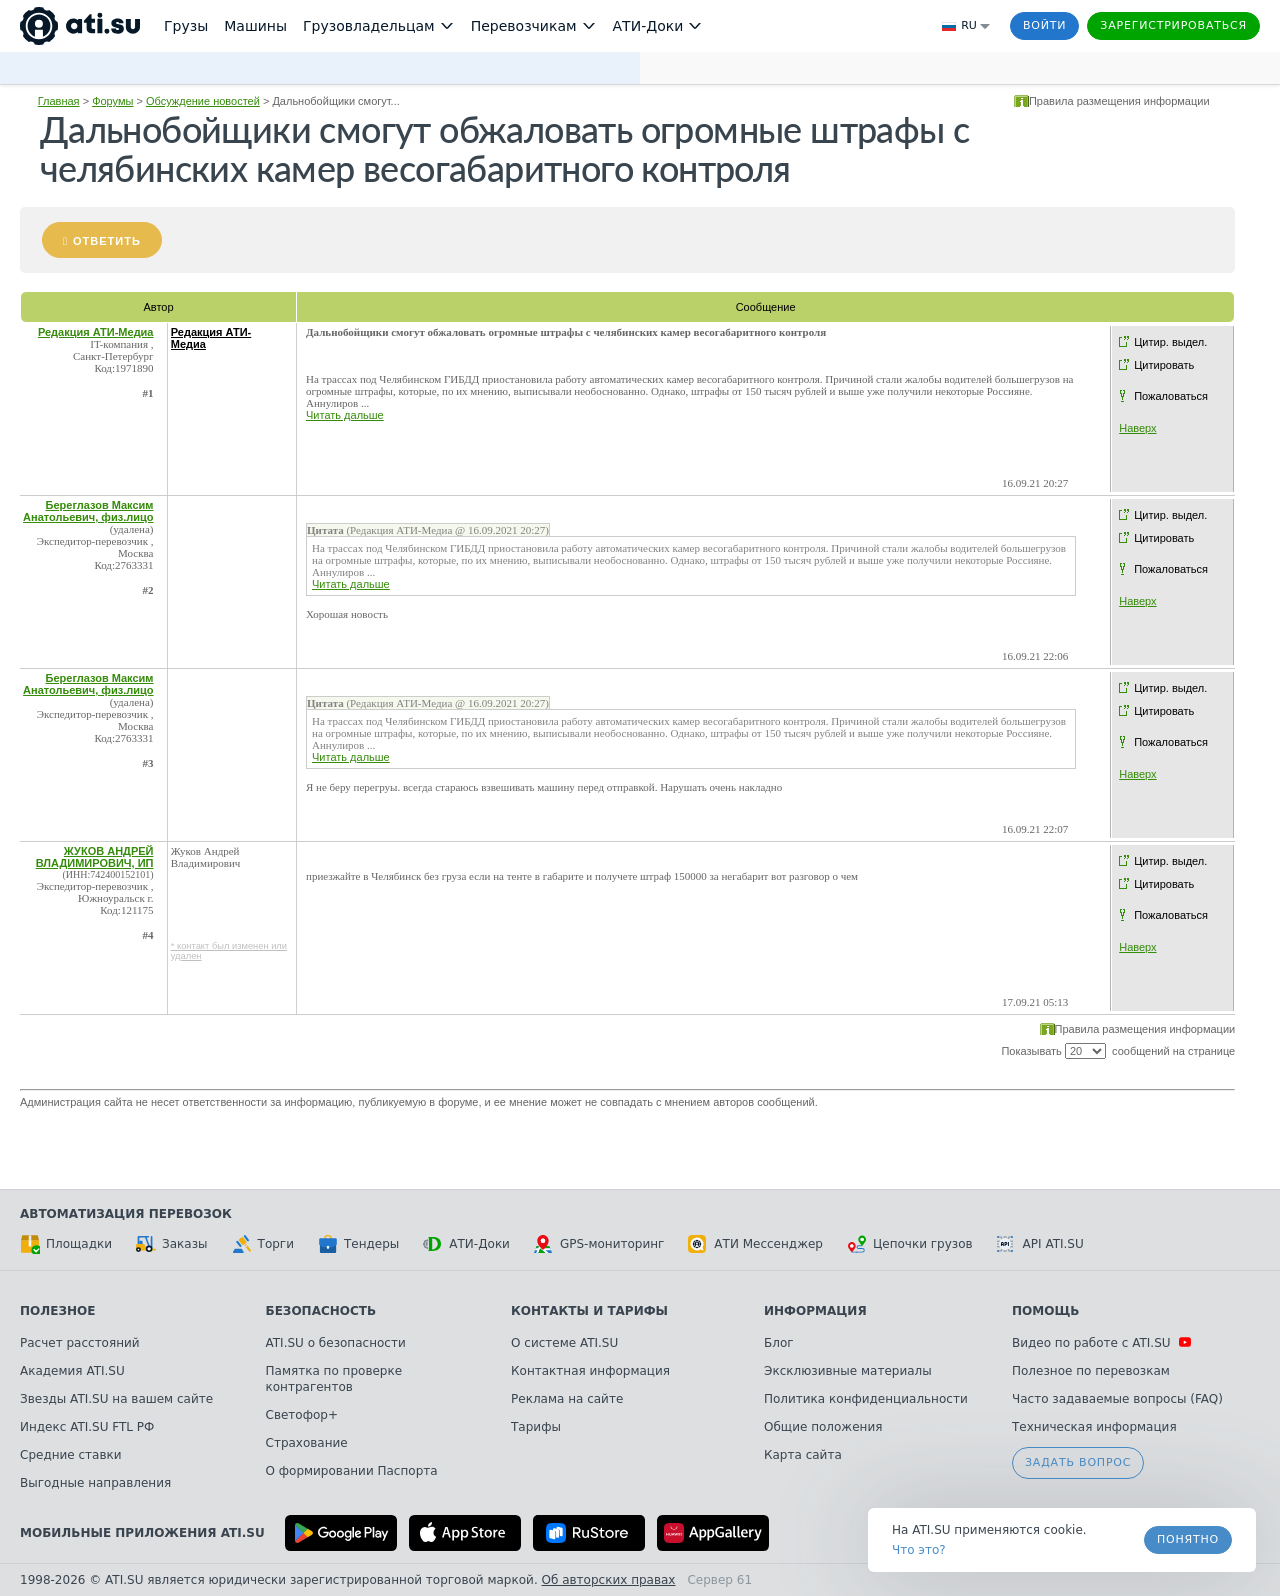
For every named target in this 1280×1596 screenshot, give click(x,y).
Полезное (57, 1311)
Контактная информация (590, 1371)
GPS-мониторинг (599, 1244)
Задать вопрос (1078, 1462)
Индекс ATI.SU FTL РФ (87, 1427)
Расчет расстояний (80, 1343)
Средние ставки (71, 1455)
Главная (59, 101)
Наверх (1137, 428)
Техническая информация (1094, 1427)
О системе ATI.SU (564, 1343)
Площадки (66, 1244)
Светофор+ (302, 1415)
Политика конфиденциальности (866, 1399)
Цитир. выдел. (1170, 342)
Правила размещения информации (1119, 101)
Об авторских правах (609, 1580)
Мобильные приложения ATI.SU (142, 1533)
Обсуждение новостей (203, 101)
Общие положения (823, 1427)
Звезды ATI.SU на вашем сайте (116, 1399)
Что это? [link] (919, 1550)
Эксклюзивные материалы (848, 1371)
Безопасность (321, 1311)
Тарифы (536, 1427)
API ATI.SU (1040, 1244)
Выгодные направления (95, 1483)
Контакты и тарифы (589, 1311)
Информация (815, 1311)
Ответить (107, 241)
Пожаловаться (1171, 396)
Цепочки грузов (910, 1244)
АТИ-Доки (466, 1244)
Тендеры (358, 1244)
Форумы (112, 101)
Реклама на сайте (567, 1399)
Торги (263, 1244)
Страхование (307, 1443)
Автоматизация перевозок (126, 1214)
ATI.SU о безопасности (336, 1343)
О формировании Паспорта (352, 1471)
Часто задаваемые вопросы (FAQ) (1117, 1399)
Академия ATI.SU (72, 1371)
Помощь (1045, 1311)
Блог (779, 1343)
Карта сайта (803, 1455)
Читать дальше (345, 415)
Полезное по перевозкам (1091, 1371)
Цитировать (1164, 365)
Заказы (172, 1244)
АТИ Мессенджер (755, 1244)
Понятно (1188, 1539)
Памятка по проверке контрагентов (334, 1379)
